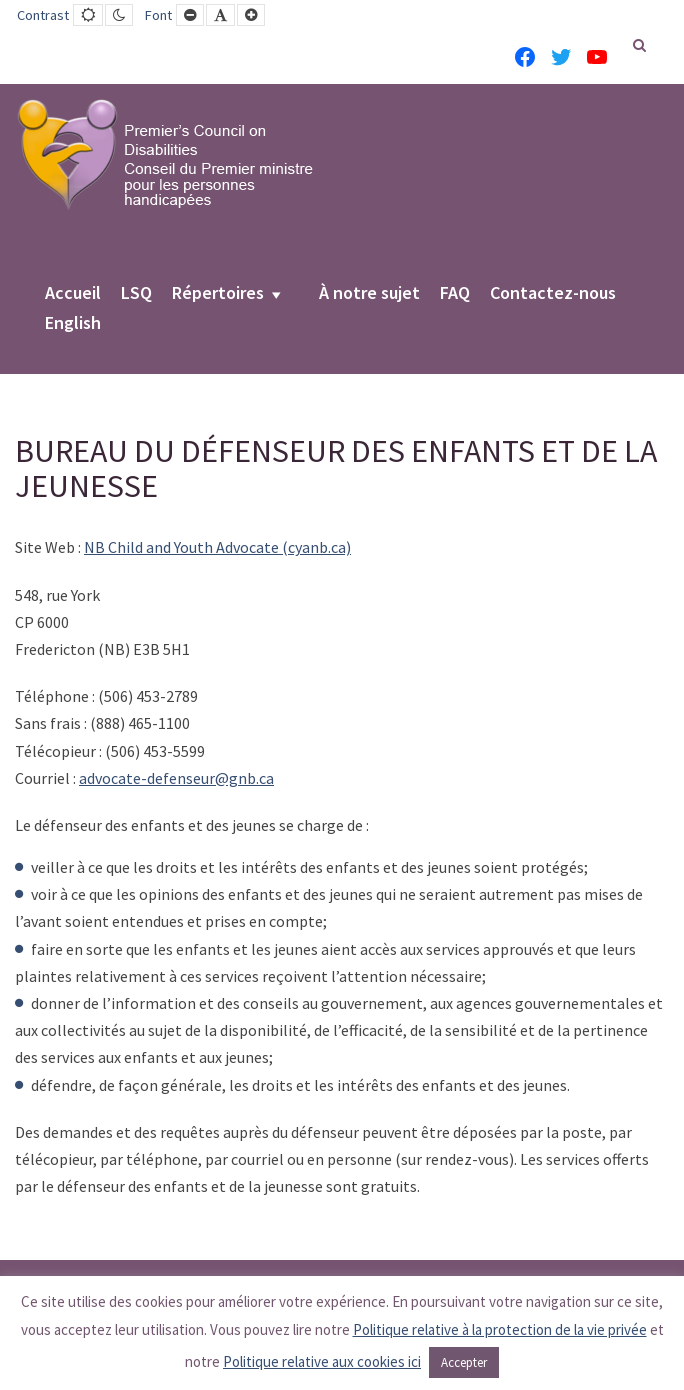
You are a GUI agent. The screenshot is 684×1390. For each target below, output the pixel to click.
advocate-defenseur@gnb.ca (176, 778)
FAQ (455, 294)
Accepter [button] (464, 1362)
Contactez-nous (553, 294)
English (73, 324)
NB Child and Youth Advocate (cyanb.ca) (217, 547)
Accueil (73, 294)
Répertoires (218, 294)
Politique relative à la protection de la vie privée (500, 1329)
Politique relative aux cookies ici (322, 1361)
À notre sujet (369, 294)
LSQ (136, 294)
